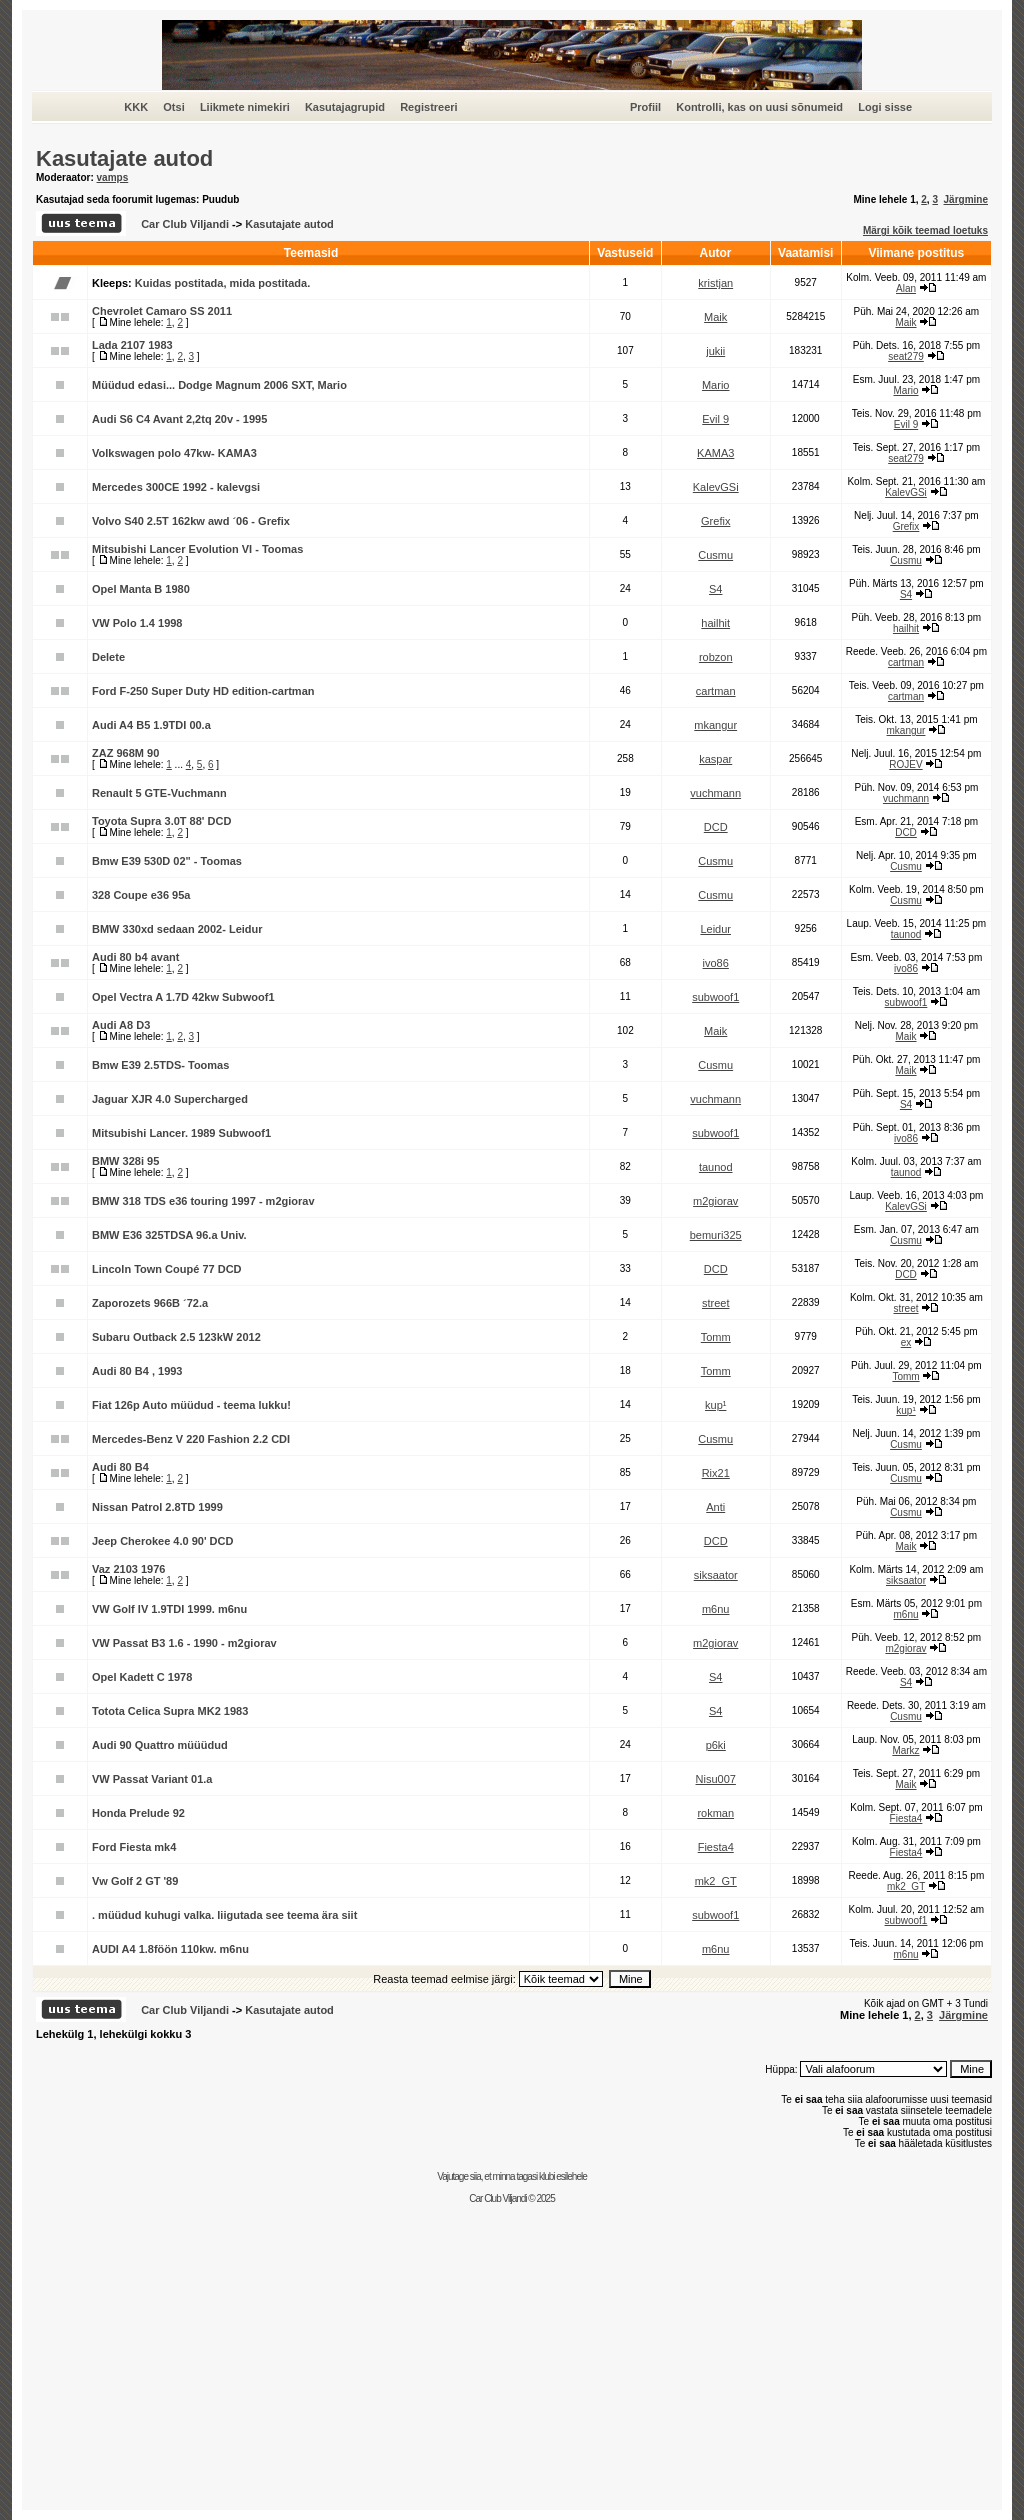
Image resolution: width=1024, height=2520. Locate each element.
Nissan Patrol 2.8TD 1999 (157, 1507)
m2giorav (715, 1201)
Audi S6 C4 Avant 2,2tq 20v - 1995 (179, 419)
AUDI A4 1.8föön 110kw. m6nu (170, 1949)
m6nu (716, 1609)
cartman (906, 662)
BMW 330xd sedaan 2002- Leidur (177, 929)
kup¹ (715, 1405)
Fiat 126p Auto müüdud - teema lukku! (191, 1405)
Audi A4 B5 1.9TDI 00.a (151, 725)
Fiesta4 (906, 1818)
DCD (716, 827)
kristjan (715, 283)
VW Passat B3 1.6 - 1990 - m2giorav (184, 1643)
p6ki (716, 1745)
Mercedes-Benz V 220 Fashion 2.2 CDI (191, 1439)
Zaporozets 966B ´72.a (150, 1303)
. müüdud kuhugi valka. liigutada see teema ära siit (224, 1915)
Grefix (715, 521)
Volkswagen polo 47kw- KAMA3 (174, 453)
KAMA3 (715, 453)
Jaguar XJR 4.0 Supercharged (170, 1099)
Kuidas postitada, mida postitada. (222, 283)
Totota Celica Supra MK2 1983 (170, 1711)
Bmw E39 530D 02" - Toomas (167, 861)
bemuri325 (716, 1235)
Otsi (173, 107)
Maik (715, 317)
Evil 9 (715, 419)
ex (906, 1342)
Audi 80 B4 (120, 1467)
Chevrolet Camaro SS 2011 (162, 311)
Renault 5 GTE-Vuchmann (159, 793)
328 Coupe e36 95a (141, 895)
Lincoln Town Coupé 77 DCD (167, 1269)
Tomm (716, 1337)
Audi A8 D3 (121, 1025)
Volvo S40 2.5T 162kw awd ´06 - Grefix (191, 521)
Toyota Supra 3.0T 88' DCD (161, 821)
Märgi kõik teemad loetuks (925, 230)
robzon (716, 657)
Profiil (645, 107)
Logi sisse (885, 107)
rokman (715, 1813)
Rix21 (716, 1473)
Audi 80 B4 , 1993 (137, 1371)
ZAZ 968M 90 (125, 753)
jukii (715, 351)
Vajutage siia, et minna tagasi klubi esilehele (512, 2176)
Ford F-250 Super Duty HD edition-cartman (203, 691)
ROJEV (905, 764)
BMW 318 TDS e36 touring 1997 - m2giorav (203, 1201)
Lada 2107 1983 (132, 345)
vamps (113, 177)
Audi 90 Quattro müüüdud (160, 1745)
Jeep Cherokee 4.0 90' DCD (162, 1541)
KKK (136, 107)
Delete (108, 657)
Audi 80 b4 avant (135, 957)
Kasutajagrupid (345, 107)
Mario (716, 385)
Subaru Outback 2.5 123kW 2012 (176, 1337)
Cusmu (715, 555)
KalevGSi (716, 487)
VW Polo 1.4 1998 (137, 623)
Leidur (715, 929)
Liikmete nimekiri (245, 107)
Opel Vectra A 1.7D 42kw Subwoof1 (183, 997)
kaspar (715, 759)
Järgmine (966, 199)
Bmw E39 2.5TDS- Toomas (160, 1065)
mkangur (715, 725)
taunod (906, 934)
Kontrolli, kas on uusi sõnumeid (759, 107)
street (716, 1303)
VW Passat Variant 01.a (152, 1779)
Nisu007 (716, 1779)
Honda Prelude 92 (138, 1813)
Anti (715, 1507)
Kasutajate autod (124, 158)
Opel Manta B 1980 (141, 589)
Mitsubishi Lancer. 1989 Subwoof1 (181, 1133)
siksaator (716, 1575)
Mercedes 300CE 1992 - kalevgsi (176, 487)
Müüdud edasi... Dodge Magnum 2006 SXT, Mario (219, 385)
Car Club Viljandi (186, 224)
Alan (906, 288)
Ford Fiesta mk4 (134, 1847)
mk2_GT (716, 1881)
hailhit (715, 623)
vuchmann (715, 793)
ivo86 (716, 963)
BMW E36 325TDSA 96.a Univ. (169, 1235)
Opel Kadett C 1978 (142, 1677)
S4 (715, 589)
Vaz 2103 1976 (128, 1569)
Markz (905, 1750)
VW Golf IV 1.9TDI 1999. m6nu (169, 1609)
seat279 (906, 356)
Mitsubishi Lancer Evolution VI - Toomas (197, 549)
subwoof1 (715, 997)
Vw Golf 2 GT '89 (135, 1881)
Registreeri (428, 107)
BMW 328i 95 (125, 1161)
